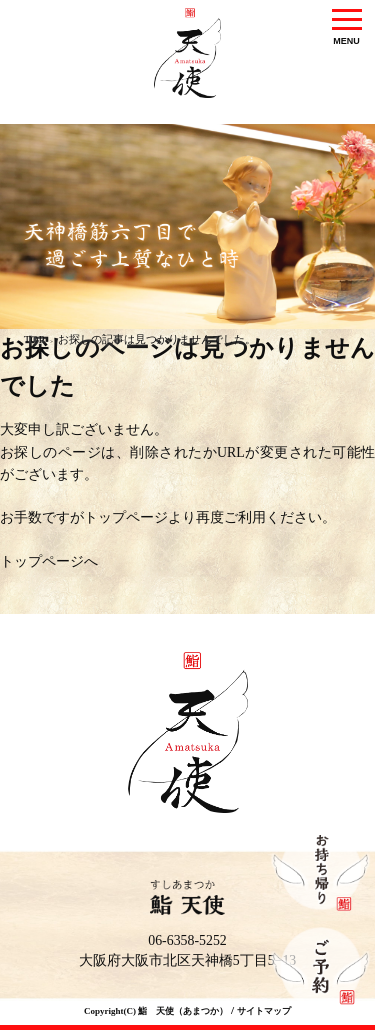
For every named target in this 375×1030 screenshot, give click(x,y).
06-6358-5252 (187, 940)
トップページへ (49, 561)
